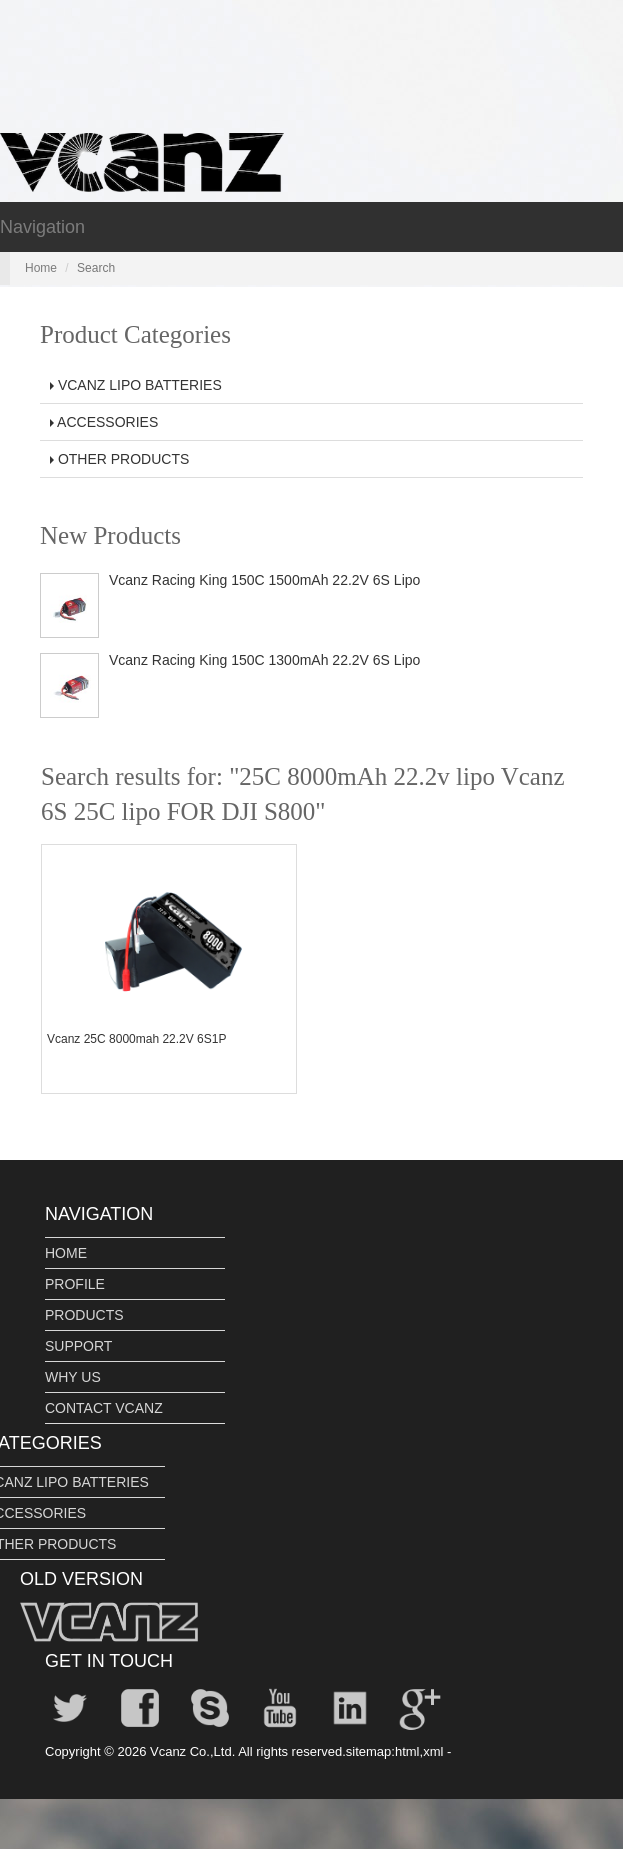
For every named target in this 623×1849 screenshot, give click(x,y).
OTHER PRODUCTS (119, 459)
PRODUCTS (84, 1315)
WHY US (73, 1377)
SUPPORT (78, 1346)
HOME (66, 1253)
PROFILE (75, 1284)
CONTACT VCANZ (104, 1408)
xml (433, 1751)
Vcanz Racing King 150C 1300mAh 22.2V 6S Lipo (264, 660)
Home (41, 268)
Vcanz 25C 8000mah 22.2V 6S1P (136, 1039)
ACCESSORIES (104, 422)
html (407, 1751)
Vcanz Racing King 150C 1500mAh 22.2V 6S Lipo (264, 580)
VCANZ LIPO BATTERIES (136, 385)
